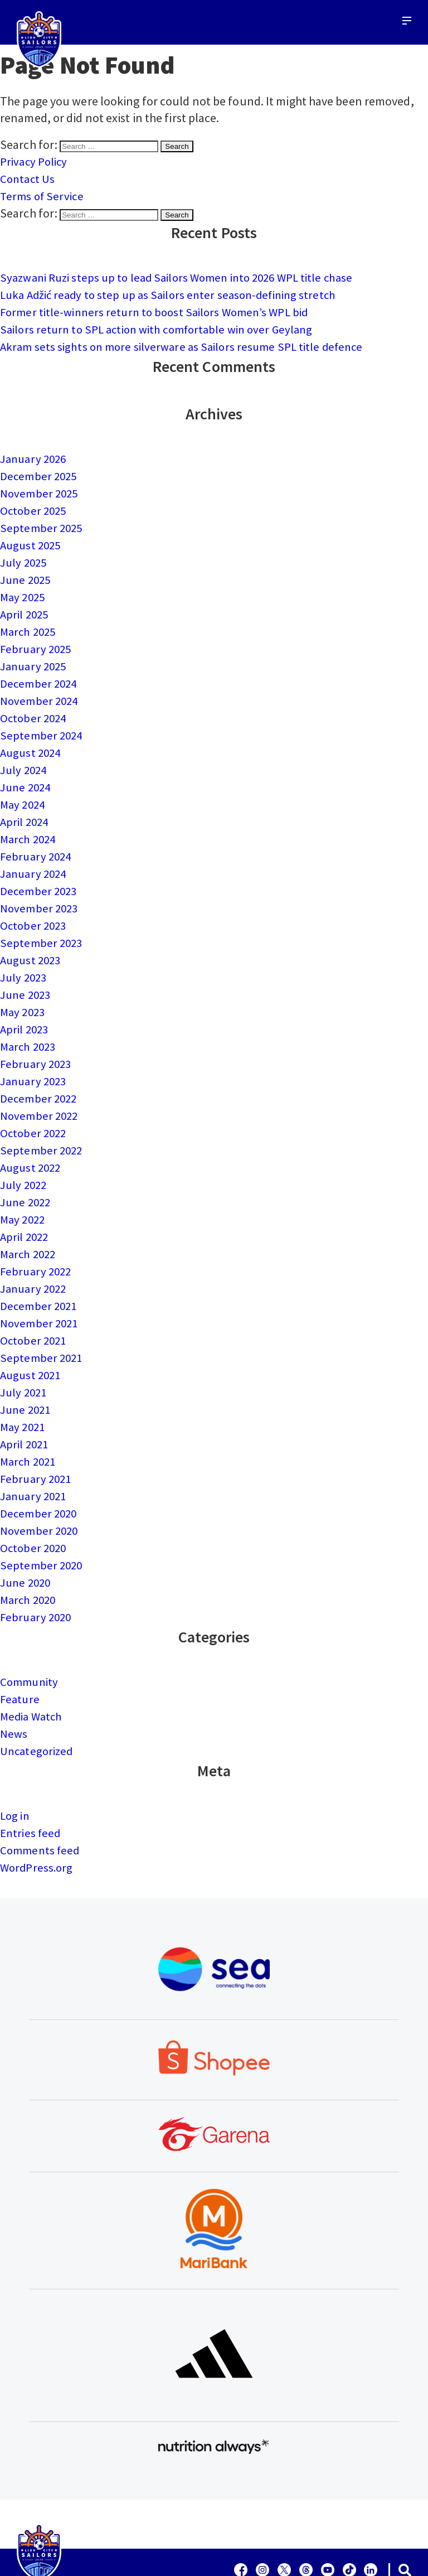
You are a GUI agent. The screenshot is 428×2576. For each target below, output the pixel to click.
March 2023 (29, 1023)
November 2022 (40, 1090)
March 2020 (29, 1558)
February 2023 (37, 1039)
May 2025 (24, 588)
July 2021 (25, 1357)
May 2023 (24, 989)
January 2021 (35, 1458)
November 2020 (40, 1491)
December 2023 (40, 872)
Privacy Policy (35, 161)
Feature (20, 1656)
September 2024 (42, 721)
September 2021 (42, 1324)
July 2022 (25, 1156)
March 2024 (29, 822)
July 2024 (25, 755)
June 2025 (27, 571)
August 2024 (32, 738)
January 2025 (35, 655)
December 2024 (40, 671)
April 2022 (25, 1207)
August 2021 (32, 1341)
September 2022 (42, 1123)
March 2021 (29, 1424)
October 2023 (34, 906)
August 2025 (32, 537)
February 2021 (37, 1441)
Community (30, 1639)
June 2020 (27, 1541)
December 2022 (40, 1073)
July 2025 (25, 554)
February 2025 (37, 638)
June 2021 (27, 1374)
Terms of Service (43, 194)
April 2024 (25, 805)
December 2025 (40, 471)
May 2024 (24, 788)
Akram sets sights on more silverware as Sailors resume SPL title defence (187, 342)
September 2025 (42, 521)
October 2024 (34, 705)
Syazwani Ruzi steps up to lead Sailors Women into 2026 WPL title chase (185, 275)
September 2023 (42, 922)
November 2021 (40, 1290)
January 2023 (35, 1056)
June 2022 (27, 1173)
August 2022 (32, 1140)
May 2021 (24, 1391)
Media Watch (33, 1672)
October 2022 (34, 1106)
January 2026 (35, 454)
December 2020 (40, 1474)
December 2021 (40, 1274)
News (14, 1689)
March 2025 (29, 621)
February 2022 (37, 1240)
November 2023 (40, 889)
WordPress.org (38, 1820)
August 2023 (32, 939)
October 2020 (34, 1508)
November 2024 (40, 688)
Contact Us (28, 178)
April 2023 (25, 1006)
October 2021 (34, 1307)
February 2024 (37, 839)
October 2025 (34, 504)
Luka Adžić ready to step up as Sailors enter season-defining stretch (175, 292)
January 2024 (35, 855)
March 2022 (29, 1223)
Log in (16, 1770)
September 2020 (42, 1525)
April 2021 (25, 1407)
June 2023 (27, 972)
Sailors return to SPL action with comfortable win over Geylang (164, 326)
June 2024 (27, 772)
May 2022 (24, 1190)
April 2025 (25, 604)
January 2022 (35, 1257)
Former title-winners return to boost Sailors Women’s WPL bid (161, 309)
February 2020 (37, 1575)
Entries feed (31, 1787)
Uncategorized (38, 1706)
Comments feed (41, 1803)
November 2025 (40, 487)
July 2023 (25, 956)
